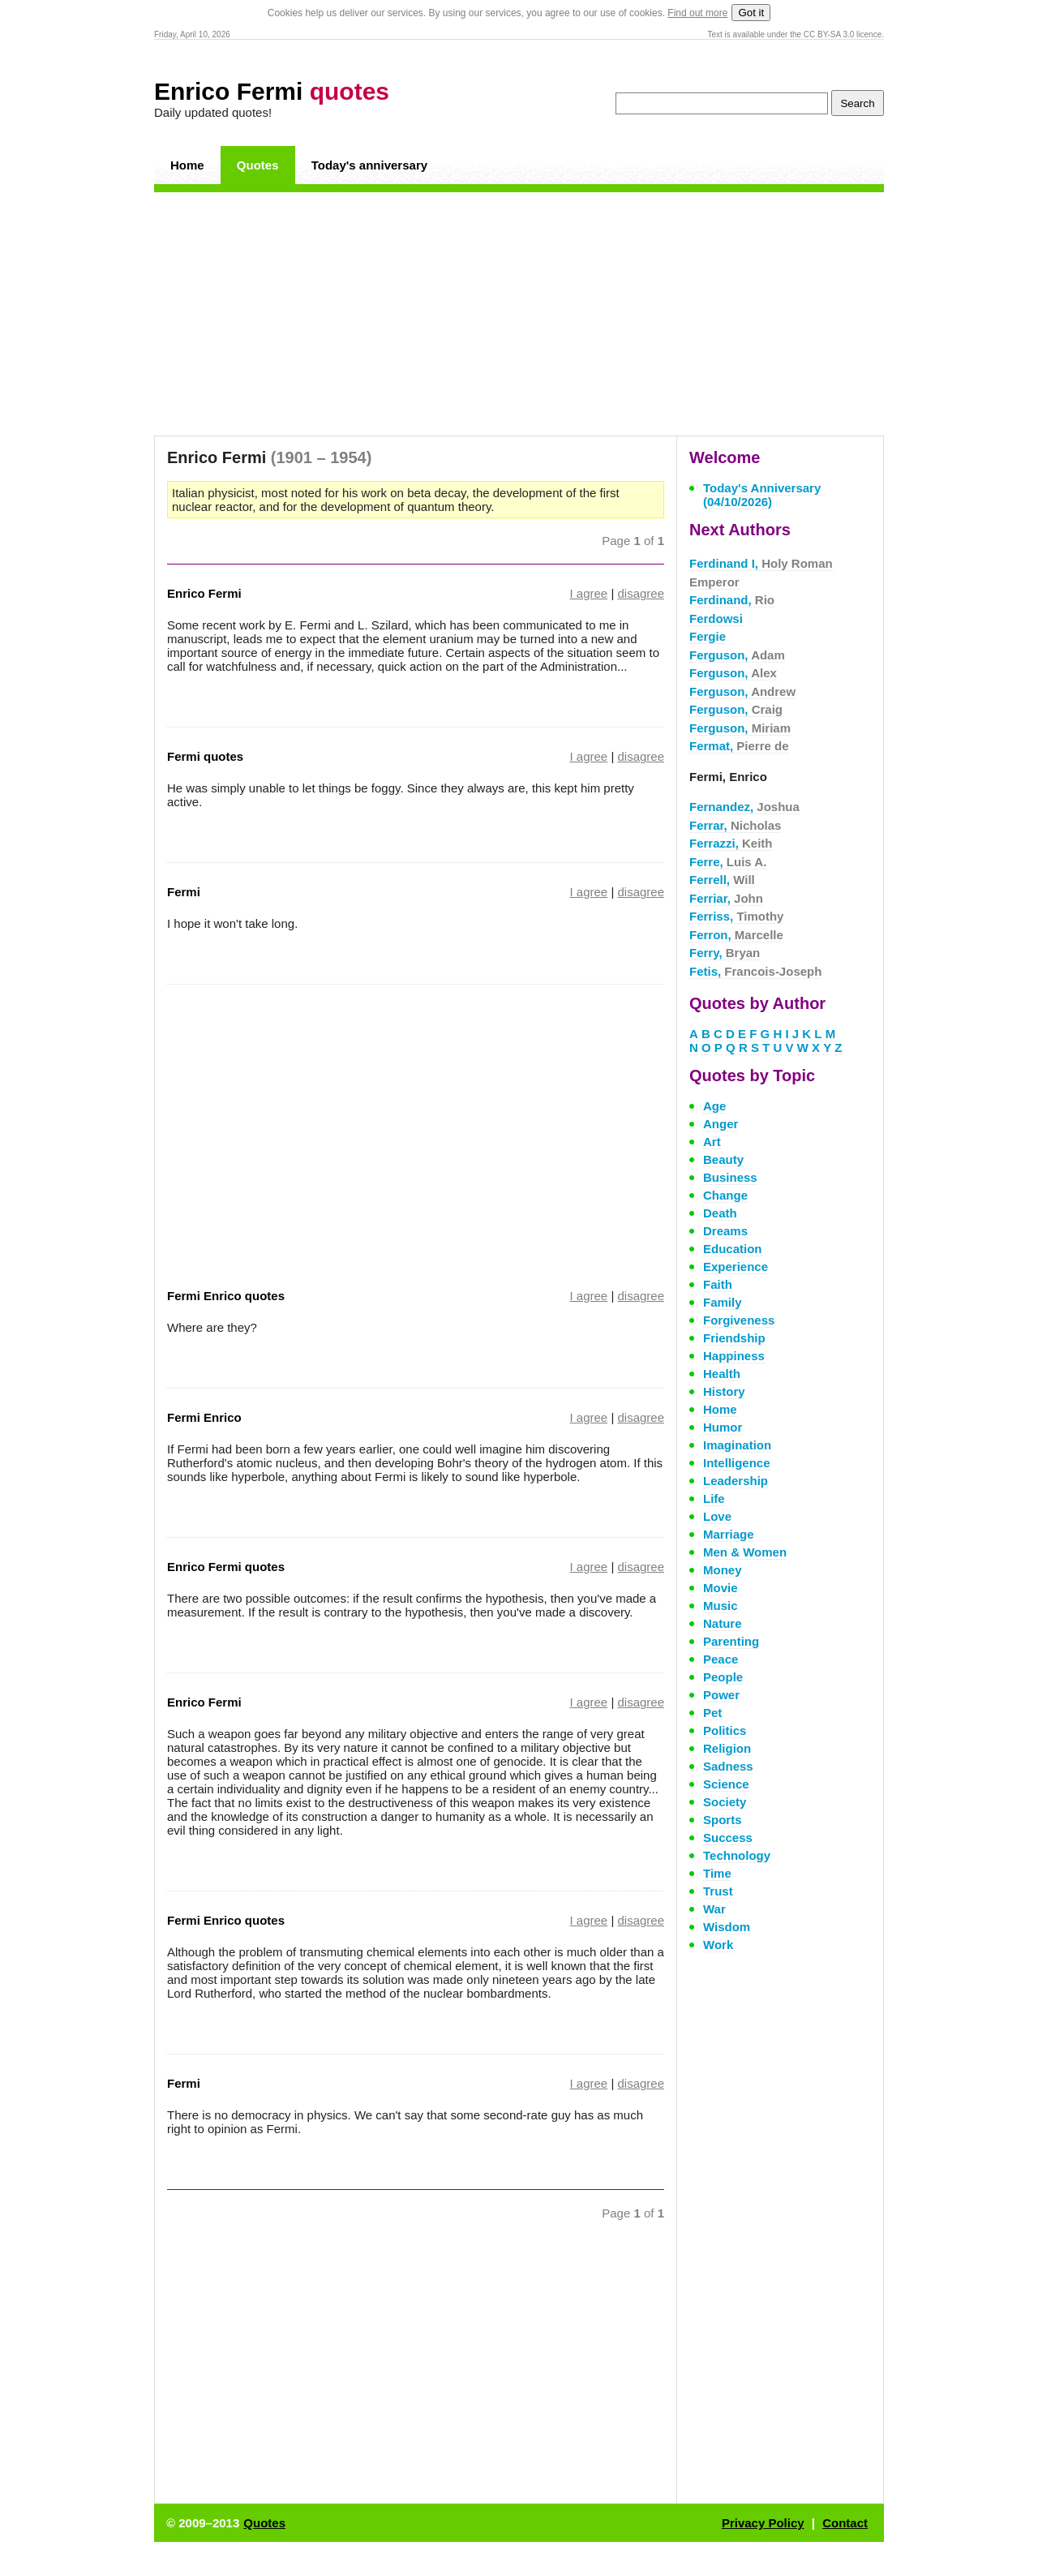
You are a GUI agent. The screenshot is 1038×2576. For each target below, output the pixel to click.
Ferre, (727, 862)
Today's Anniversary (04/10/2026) (762, 495)
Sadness (728, 1766)
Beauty (723, 1159)
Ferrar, (735, 825)
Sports (722, 1820)
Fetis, (755, 971)
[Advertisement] (519, 313)
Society (724, 1802)
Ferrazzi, (731, 843)
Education (732, 1249)
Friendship (734, 1338)
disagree (640, 593)
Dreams (725, 1231)
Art (712, 1141)
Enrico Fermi (271, 91)
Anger (720, 1124)
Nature (722, 1623)
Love (717, 1516)
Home (187, 165)
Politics (724, 1730)
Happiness (734, 1356)
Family (722, 1302)
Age (714, 1106)
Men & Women (745, 1552)
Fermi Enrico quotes (226, 1296)
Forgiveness (738, 1320)
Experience (735, 1266)
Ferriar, (726, 898)
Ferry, (724, 953)
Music (720, 1605)
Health (721, 1373)
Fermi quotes (205, 756)
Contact (845, 2523)
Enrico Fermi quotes (226, 1567)
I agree (589, 593)
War (714, 1909)
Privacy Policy (763, 2523)
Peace (720, 1659)
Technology (736, 1855)
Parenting (731, 1641)
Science (726, 1784)
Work (718, 1944)
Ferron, (736, 935)
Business (730, 1177)
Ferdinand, (731, 600)
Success (728, 1837)
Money (722, 1570)
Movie (720, 1588)
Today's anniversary (369, 165)
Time (717, 1873)
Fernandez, (744, 807)
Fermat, (739, 746)
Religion (727, 1748)
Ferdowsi (716, 618)
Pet (712, 1712)
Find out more (697, 13)
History (724, 1391)
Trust (718, 1891)
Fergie (707, 636)
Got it (751, 12)
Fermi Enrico (204, 1417)
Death (720, 1213)
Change (725, 1195)
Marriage (728, 1534)
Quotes (258, 165)
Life (714, 1498)
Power (721, 1695)
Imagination (737, 1445)
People (723, 1677)
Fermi (183, 892)
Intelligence (736, 1463)
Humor (722, 1427)
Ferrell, (722, 880)
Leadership (735, 1481)
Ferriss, (736, 916)
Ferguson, (737, 655)
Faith (717, 1284)
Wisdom (726, 1927)
